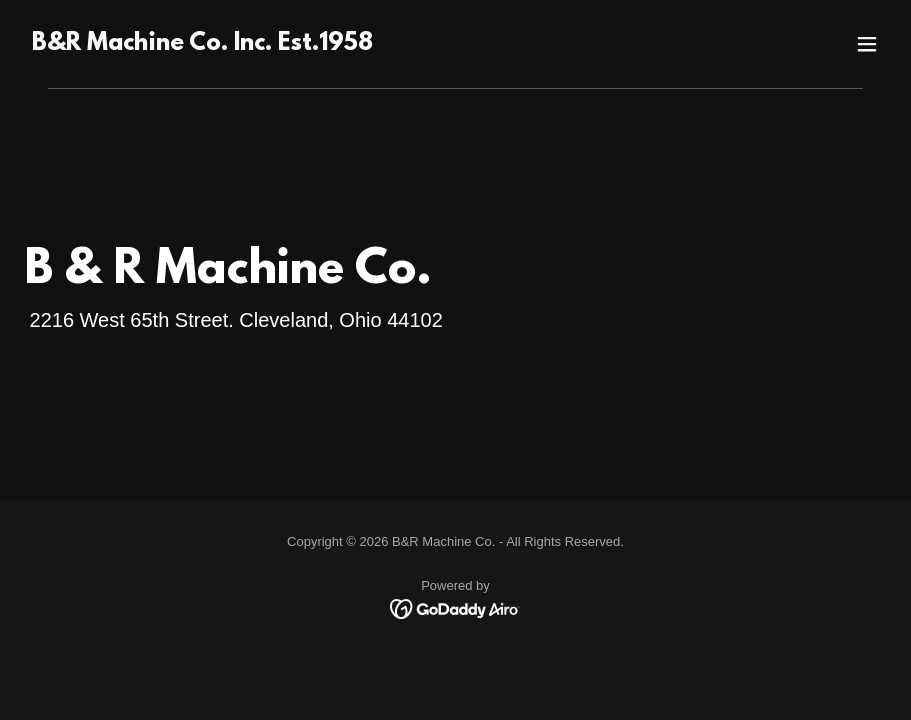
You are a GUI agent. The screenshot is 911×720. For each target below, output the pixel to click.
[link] (202, 45)
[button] (867, 44)
